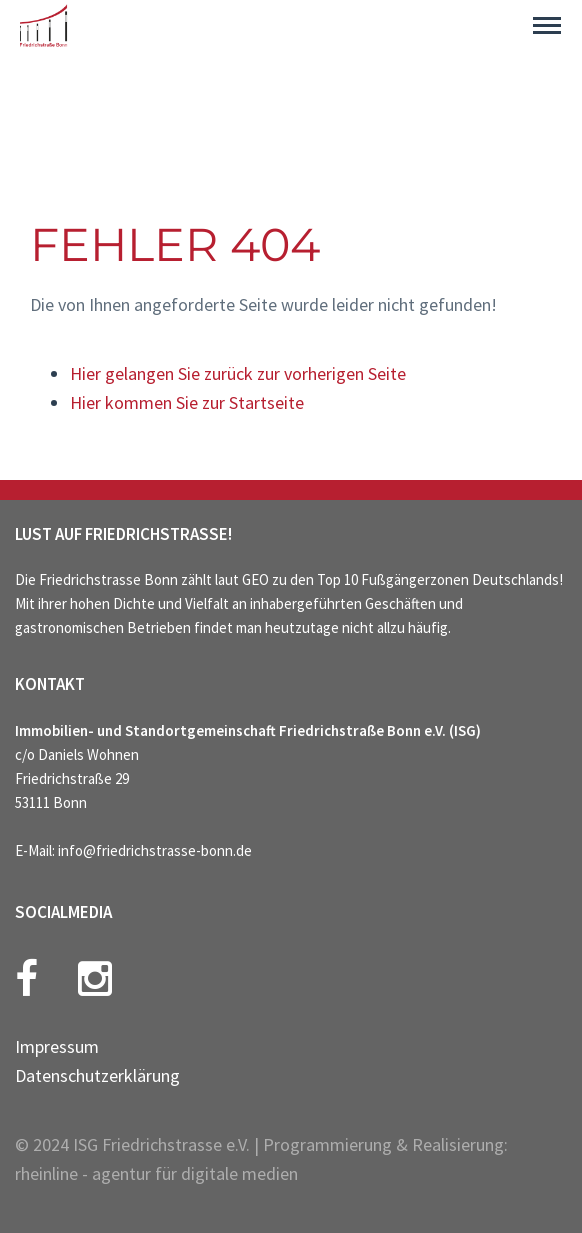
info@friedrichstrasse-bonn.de (155, 850)
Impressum (57, 1046)
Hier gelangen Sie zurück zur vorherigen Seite (238, 373)
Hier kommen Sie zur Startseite (187, 402)
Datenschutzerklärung (97, 1075)
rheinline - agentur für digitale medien (156, 1173)
